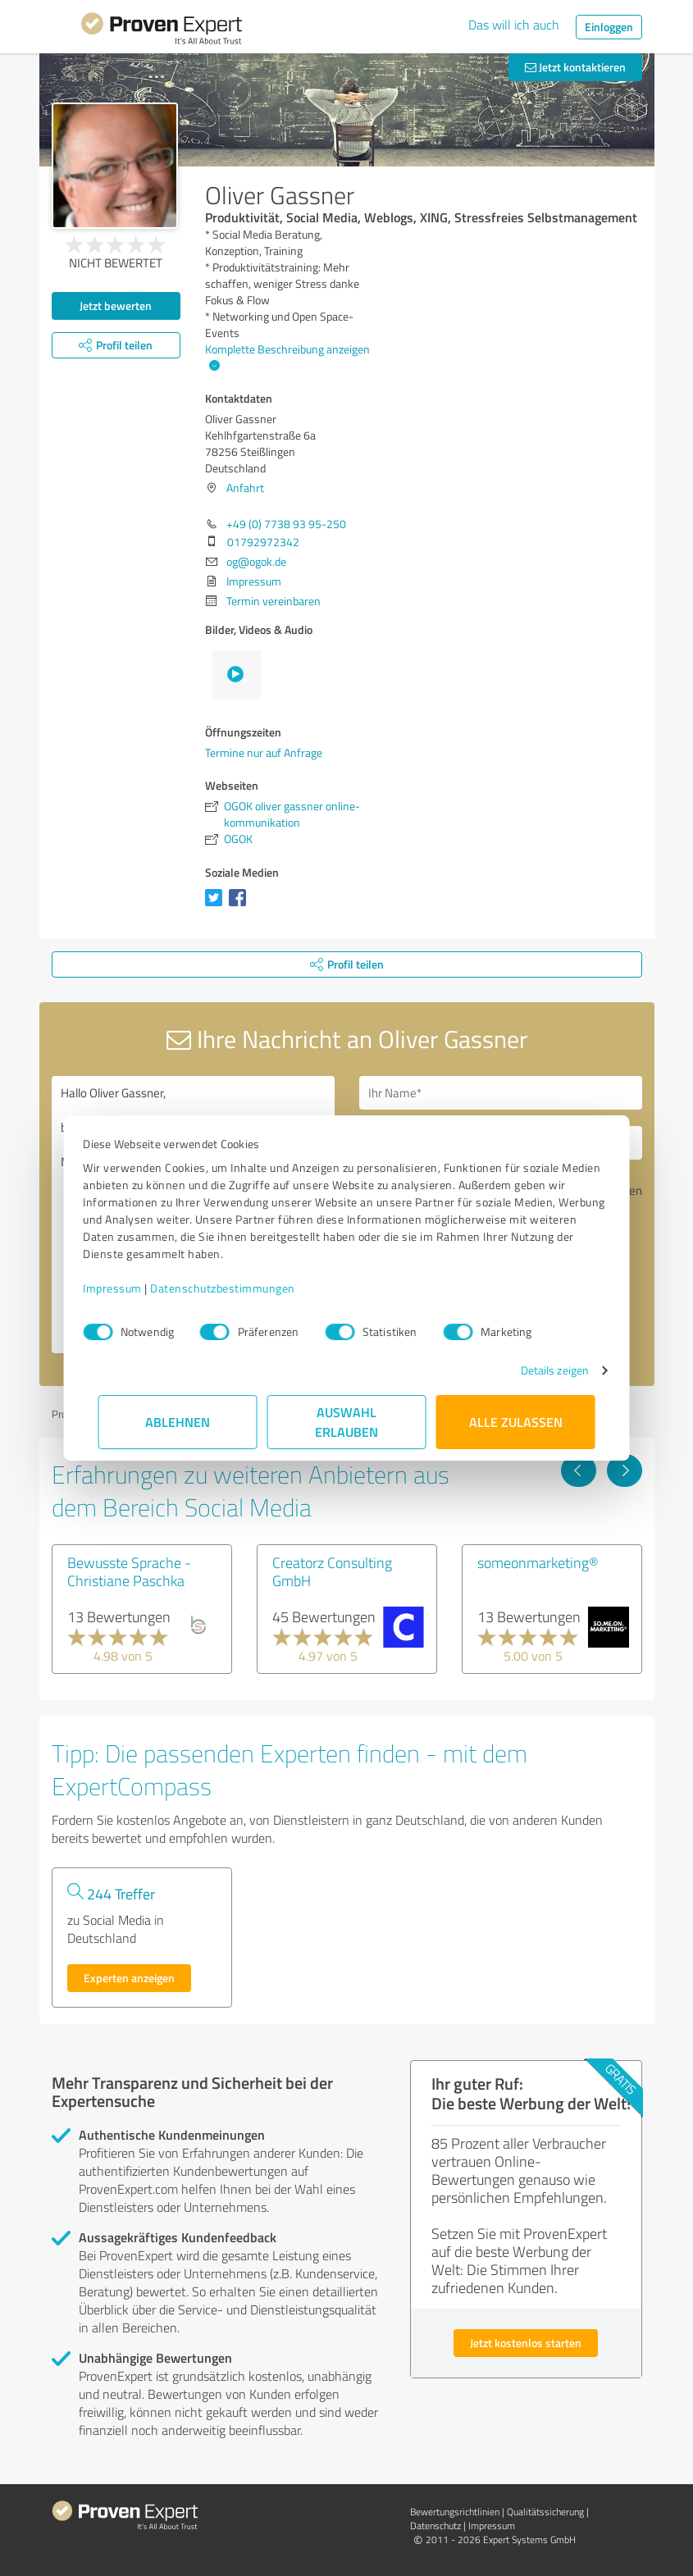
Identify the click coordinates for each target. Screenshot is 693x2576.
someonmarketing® (538, 1562)
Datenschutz (435, 2526)
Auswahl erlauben (346, 1421)
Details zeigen (539, 1370)
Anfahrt (245, 487)
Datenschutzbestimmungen (238, 1288)
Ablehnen (177, 1421)
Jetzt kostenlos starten (525, 2342)
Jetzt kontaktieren (575, 67)
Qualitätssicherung (545, 2512)
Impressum (127, 1288)
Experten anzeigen (129, 1978)
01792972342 (263, 541)
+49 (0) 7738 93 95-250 (286, 523)
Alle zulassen (516, 1421)
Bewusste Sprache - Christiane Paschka (129, 1571)
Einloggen (609, 26)
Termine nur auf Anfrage (263, 752)
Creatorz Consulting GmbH (332, 1571)
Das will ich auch (513, 25)
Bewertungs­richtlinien (454, 2512)
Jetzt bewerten (116, 305)
